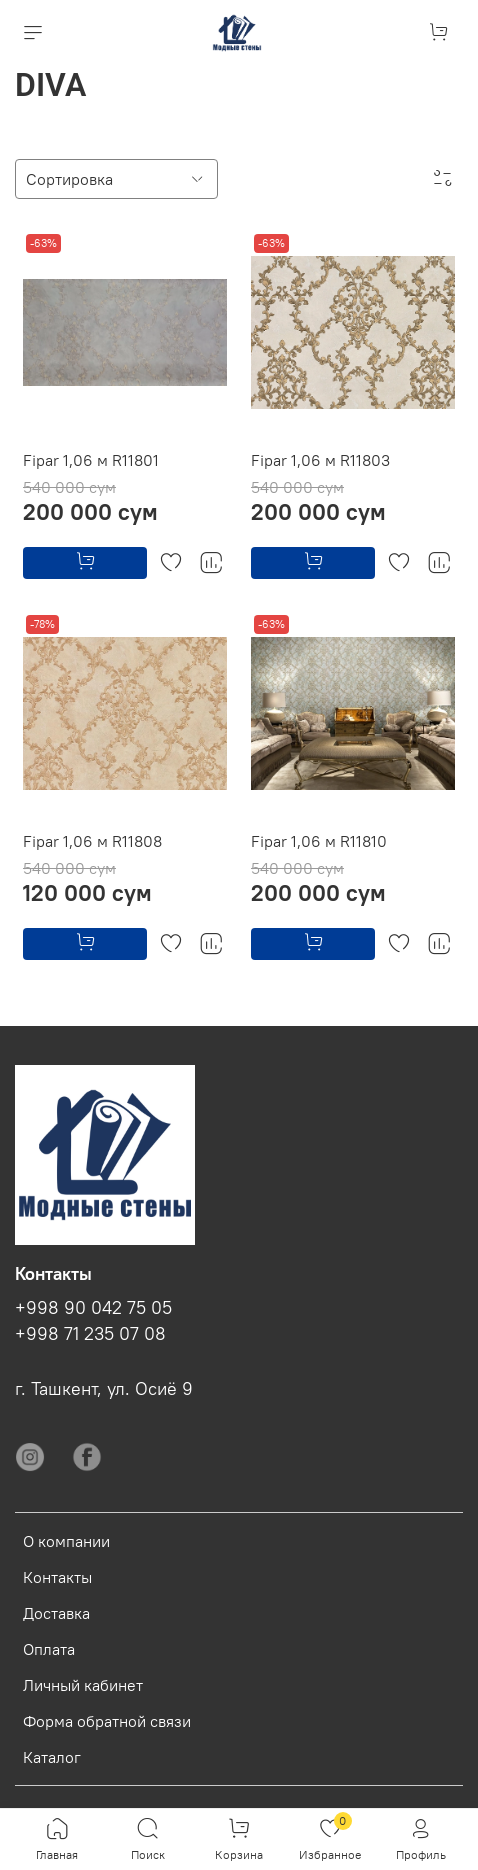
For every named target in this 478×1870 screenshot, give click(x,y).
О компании (66, 1541)
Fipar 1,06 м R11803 (320, 460)
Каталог (52, 1757)
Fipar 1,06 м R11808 (92, 841)
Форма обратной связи (107, 1721)
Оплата (49, 1649)
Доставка (56, 1613)
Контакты (57, 1577)
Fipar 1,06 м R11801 (91, 460)
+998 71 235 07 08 (90, 1334)
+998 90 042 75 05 (93, 1308)
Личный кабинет (83, 1685)
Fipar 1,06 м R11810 (319, 841)
